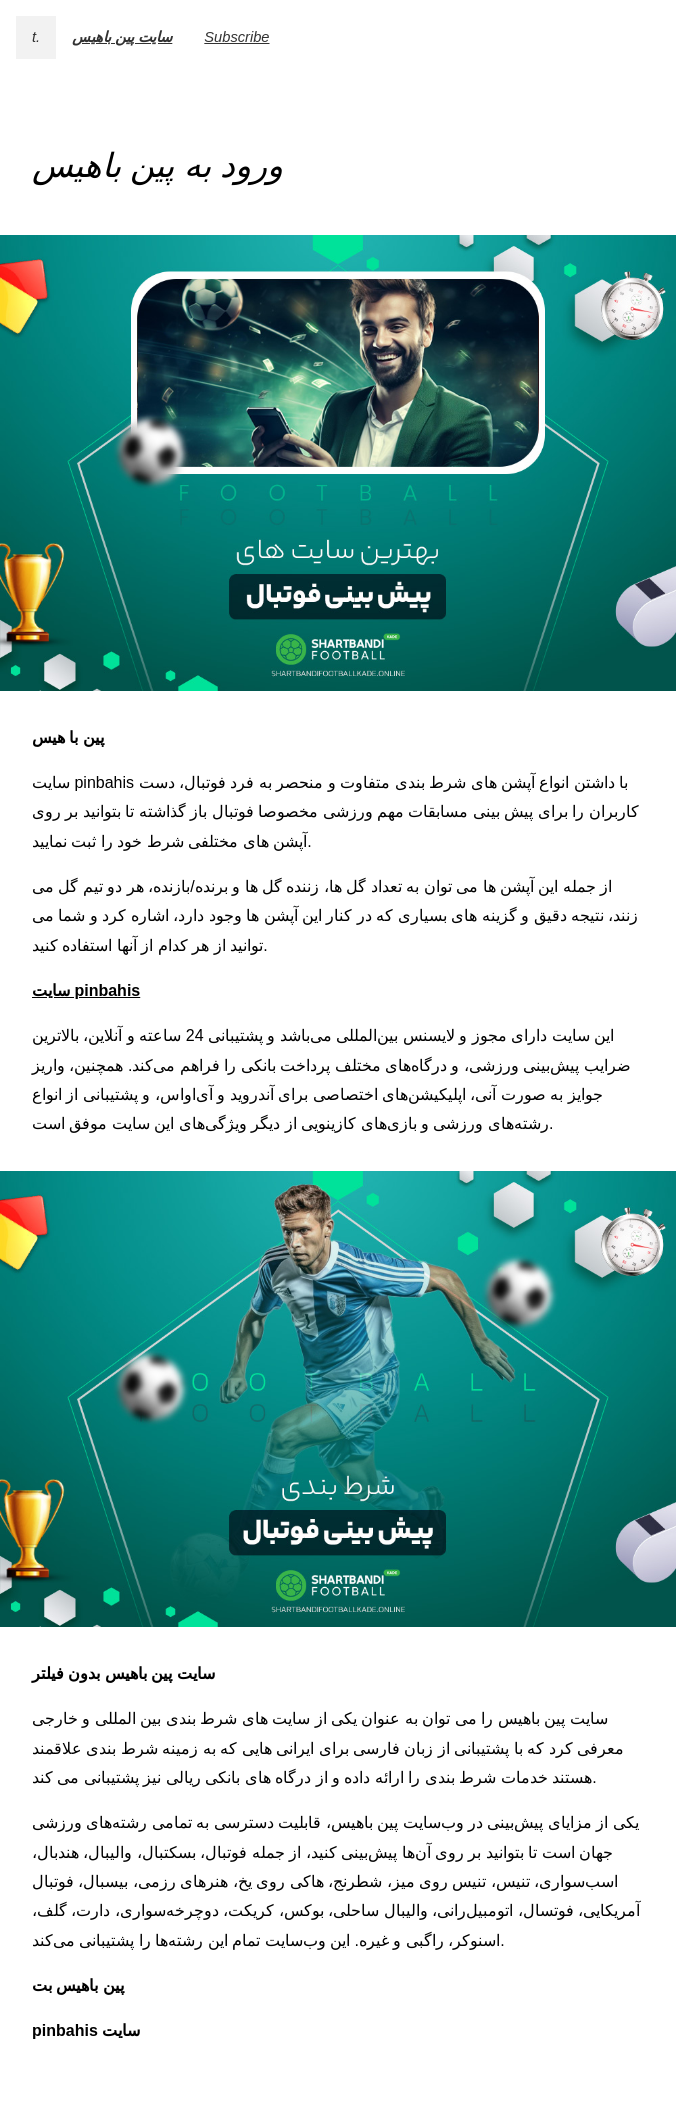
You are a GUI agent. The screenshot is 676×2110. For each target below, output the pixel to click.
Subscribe (236, 37)
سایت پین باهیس (122, 37)
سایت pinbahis (86, 990)
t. (36, 37)
